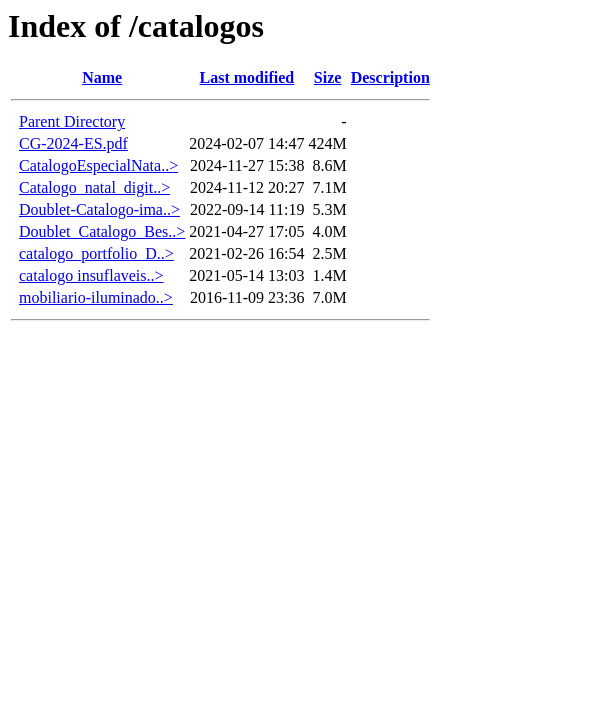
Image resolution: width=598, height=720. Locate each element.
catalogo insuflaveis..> (91, 275)
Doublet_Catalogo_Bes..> (102, 231)
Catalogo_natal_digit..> (94, 187)
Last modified (247, 77)
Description (390, 77)
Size (328, 77)
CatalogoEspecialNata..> (98, 165)
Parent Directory (72, 121)
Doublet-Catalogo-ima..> (99, 209)
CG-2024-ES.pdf (73, 143)
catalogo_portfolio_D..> (96, 253)
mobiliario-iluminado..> (96, 297)
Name (102, 77)
